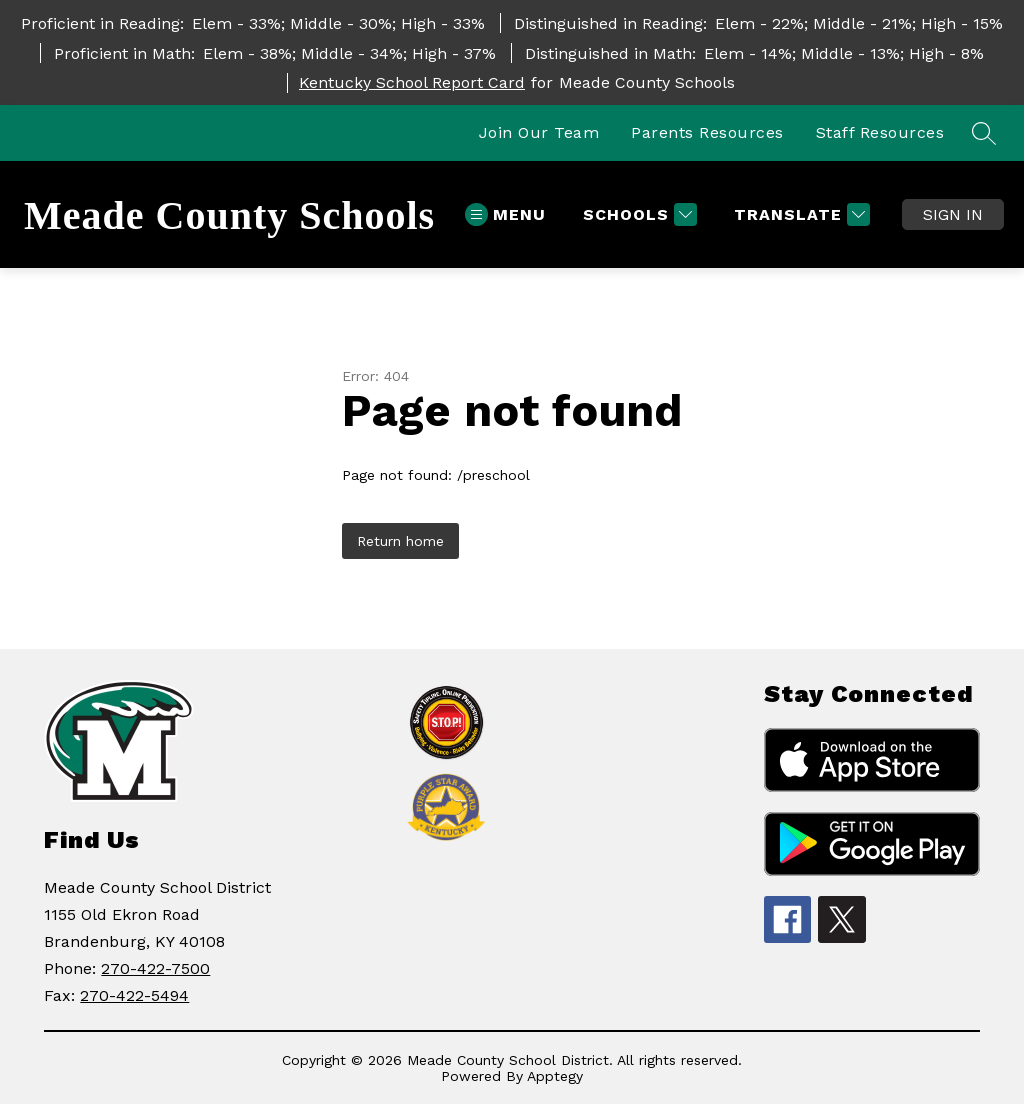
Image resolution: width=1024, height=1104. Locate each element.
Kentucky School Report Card (412, 82)
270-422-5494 (134, 995)
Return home (400, 541)
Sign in (953, 214)
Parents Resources (707, 132)
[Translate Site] (799, 214)
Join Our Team (539, 132)
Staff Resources (880, 132)
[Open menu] (505, 214)
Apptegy (555, 1076)
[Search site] (984, 133)
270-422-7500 (155, 968)
